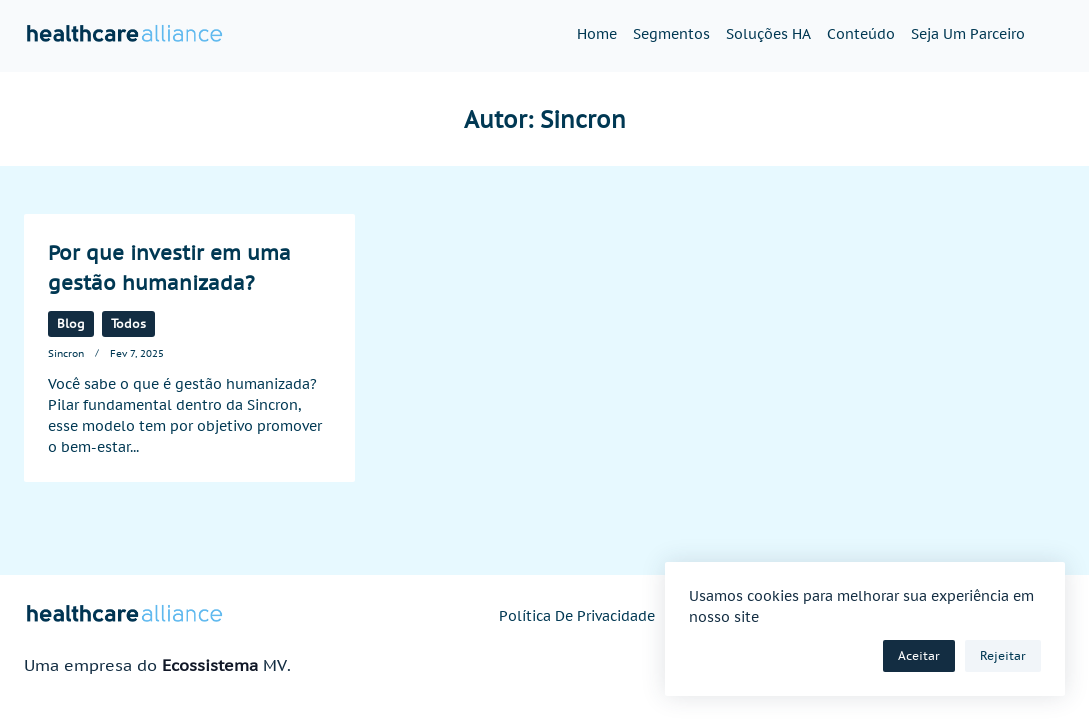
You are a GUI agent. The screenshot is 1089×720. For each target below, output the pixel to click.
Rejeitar (1003, 655)
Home (597, 34)
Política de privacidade (577, 616)
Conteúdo (861, 34)
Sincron (66, 353)
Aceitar (919, 655)
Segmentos (671, 34)
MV (275, 665)
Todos (128, 323)
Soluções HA (768, 34)
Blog (71, 323)
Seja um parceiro (968, 34)
